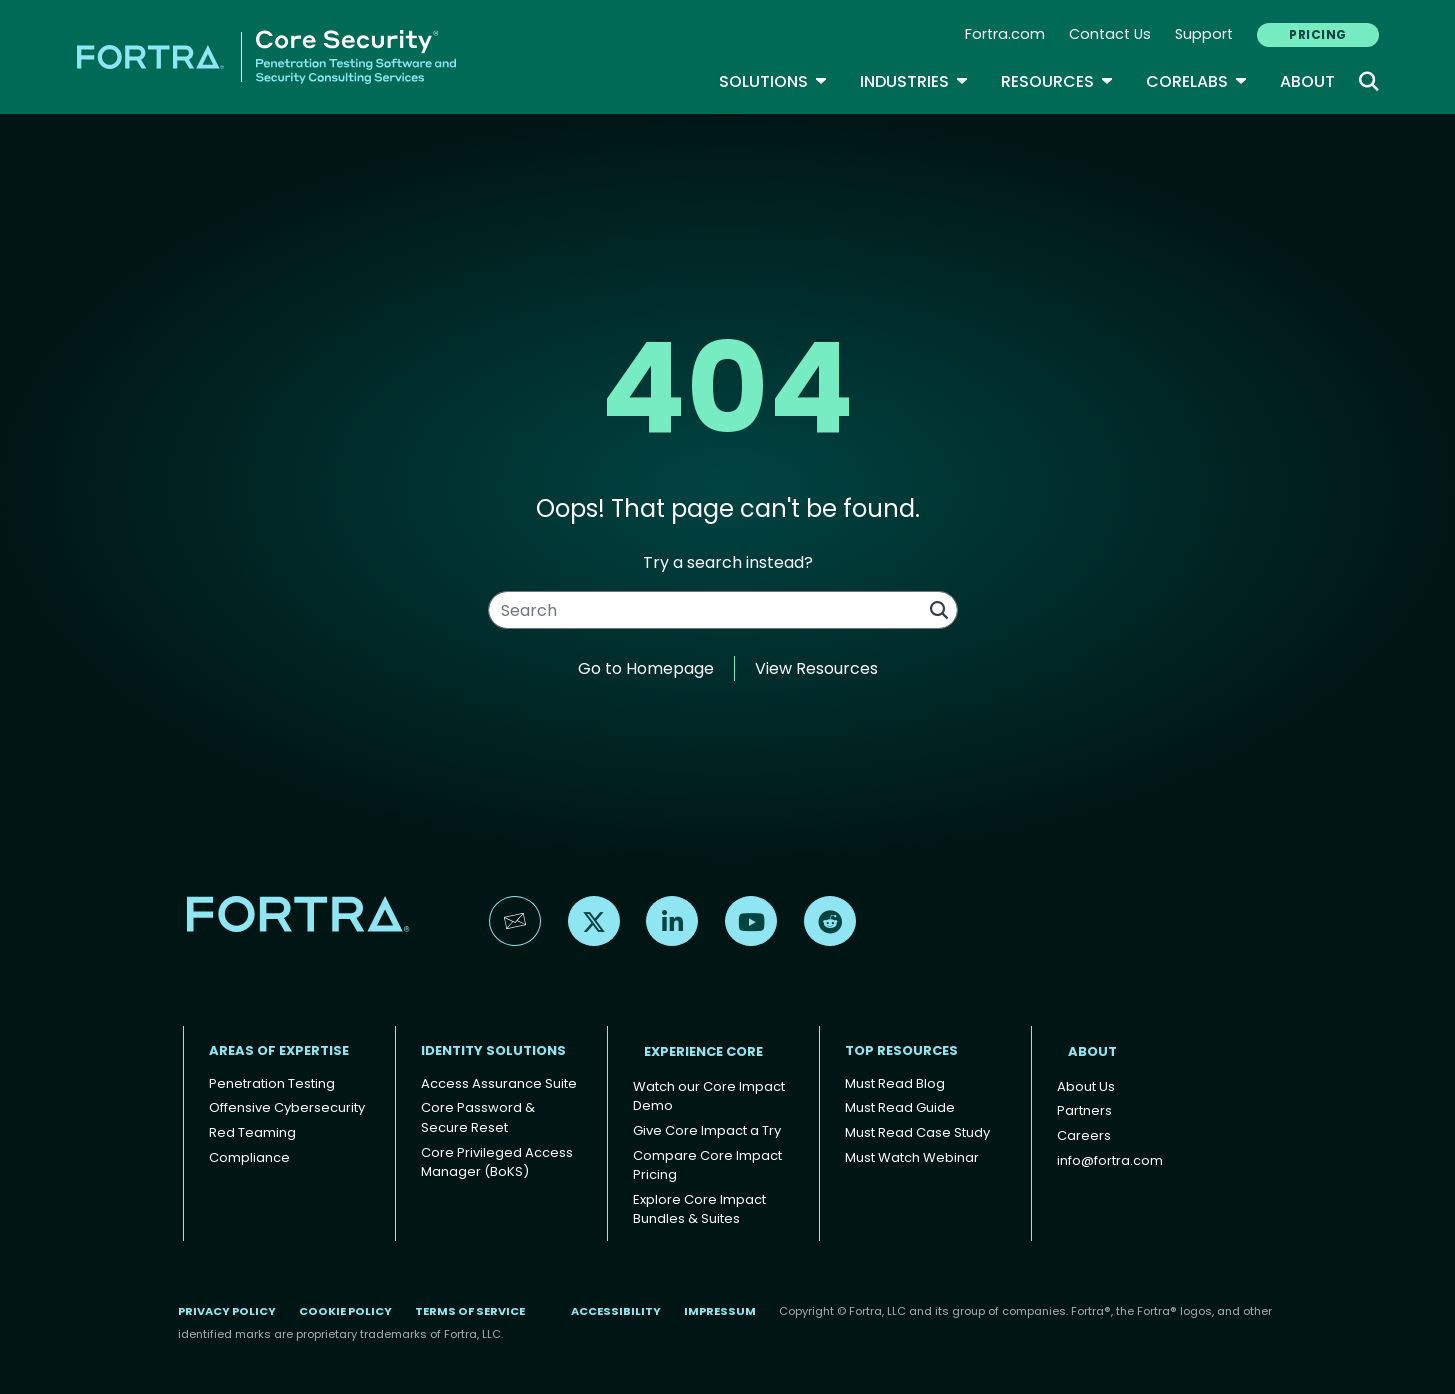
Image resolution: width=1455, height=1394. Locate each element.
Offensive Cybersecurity (287, 1107)
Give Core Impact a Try (707, 1130)
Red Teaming (252, 1132)
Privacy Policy (227, 1311)
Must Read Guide (900, 1107)
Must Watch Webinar (912, 1157)
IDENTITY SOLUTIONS (493, 1050)
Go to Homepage (646, 668)
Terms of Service (470, 1311)
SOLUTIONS (773, 81)
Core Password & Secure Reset (478, 1117)
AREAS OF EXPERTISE (279, 1050)
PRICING (1317, 34)
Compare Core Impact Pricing (707, 1165)
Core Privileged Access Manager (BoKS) (497, 1162)
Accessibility (616, 1311)
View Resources (816, 668)
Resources (1057, 81)
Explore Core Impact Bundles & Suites (699, 1209)
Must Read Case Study (917, 1132)
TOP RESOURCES (901, 1050)
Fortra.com (1005, 34)
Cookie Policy (345, 1311)
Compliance (249, 1157)
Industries (914, 81)
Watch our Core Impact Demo (709, 1096)
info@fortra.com (1110, 1160)
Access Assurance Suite (499, 1083)
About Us (1086, 1086)
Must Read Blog (895, 1083)
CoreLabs (1197, 81)
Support (1204, 34)
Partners (1084, 1110)
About (1307, 81)
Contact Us (1110, 34)
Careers (1084, 1135)
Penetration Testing (272, 1083)
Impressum (720, 1311)
